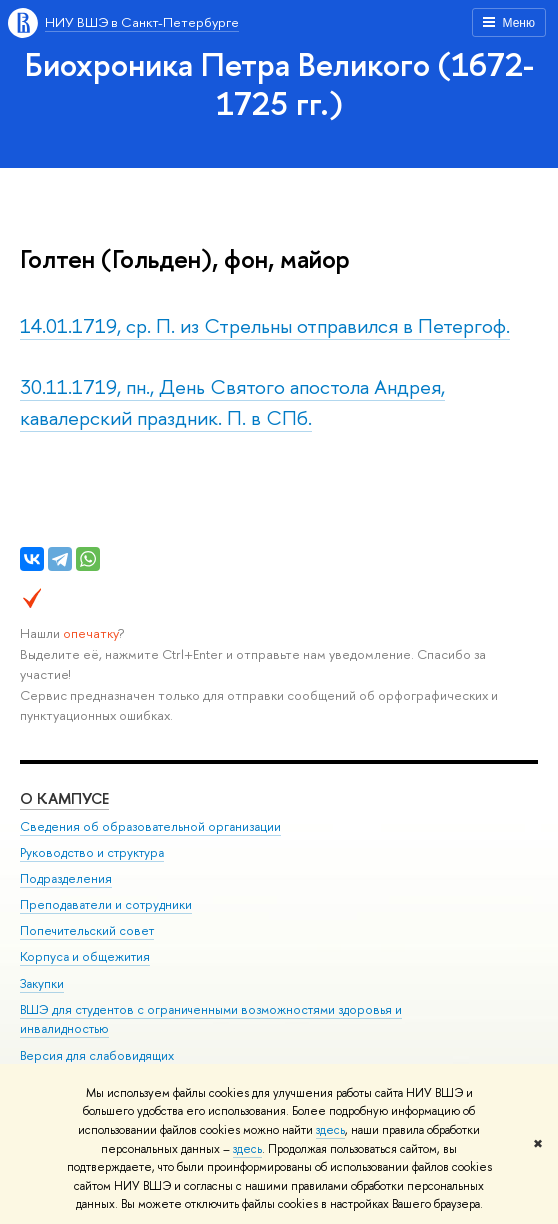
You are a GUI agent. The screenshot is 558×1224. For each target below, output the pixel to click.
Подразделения (66, 878)
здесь (330, 1130)
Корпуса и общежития (85, 956)
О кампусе (64, 798)
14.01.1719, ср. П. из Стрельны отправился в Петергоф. (265, 325)
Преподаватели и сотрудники (106, 904)
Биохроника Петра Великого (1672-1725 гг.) (279, 83)
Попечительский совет (87, 930)
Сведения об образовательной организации (150, 826)
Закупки (42, 983)
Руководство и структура (92, 852)
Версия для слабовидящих (97, 1055)
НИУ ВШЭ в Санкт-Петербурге (142, 22)
